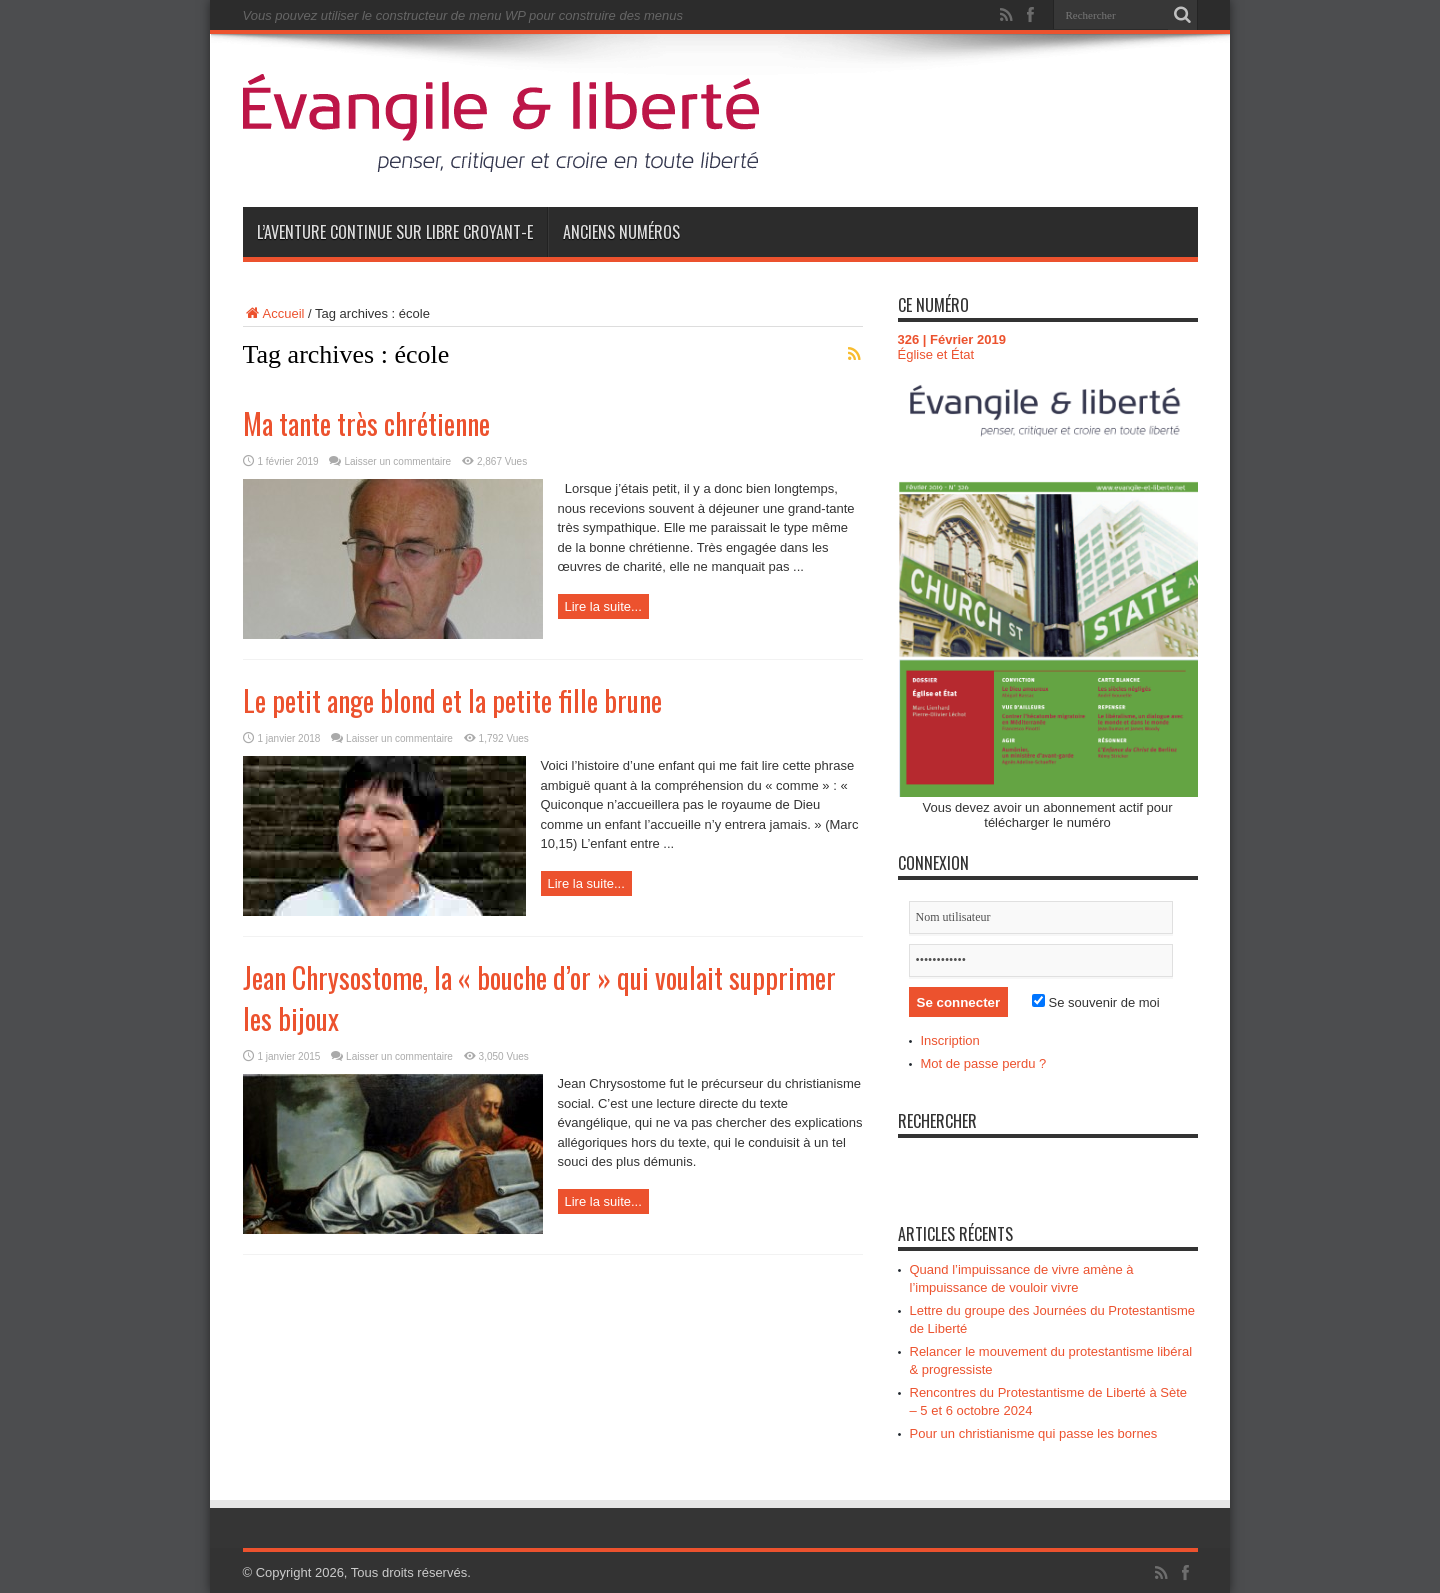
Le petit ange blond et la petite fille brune (452, 700)
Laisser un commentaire (397, 461)
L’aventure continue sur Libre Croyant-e (395, 232)
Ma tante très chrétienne (366, 423)
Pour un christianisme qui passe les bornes (1034, 1433)
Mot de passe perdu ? (984, 1063)
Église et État (936, 354)
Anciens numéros (621, 232)
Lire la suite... (603, 606)
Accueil (274, 313)
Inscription (950, 1040)
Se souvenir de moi (1096, 1002)
